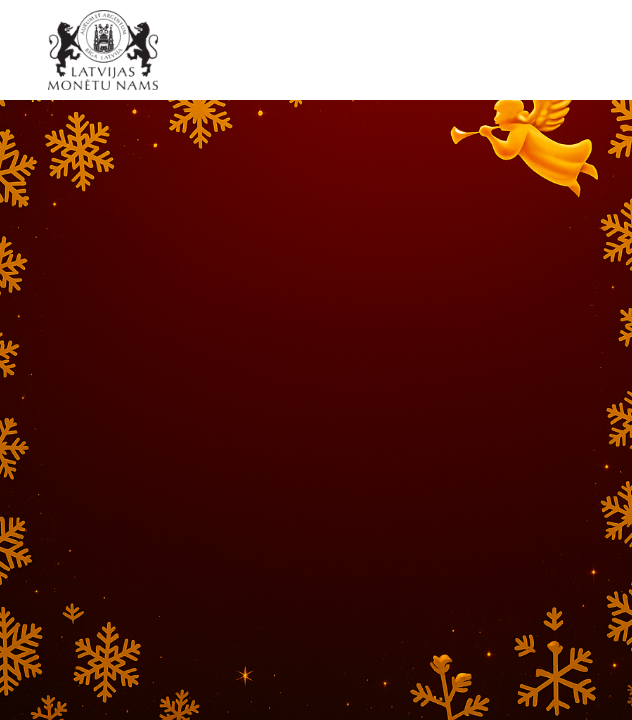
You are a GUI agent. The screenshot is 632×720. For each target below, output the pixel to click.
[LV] (110, 50)
